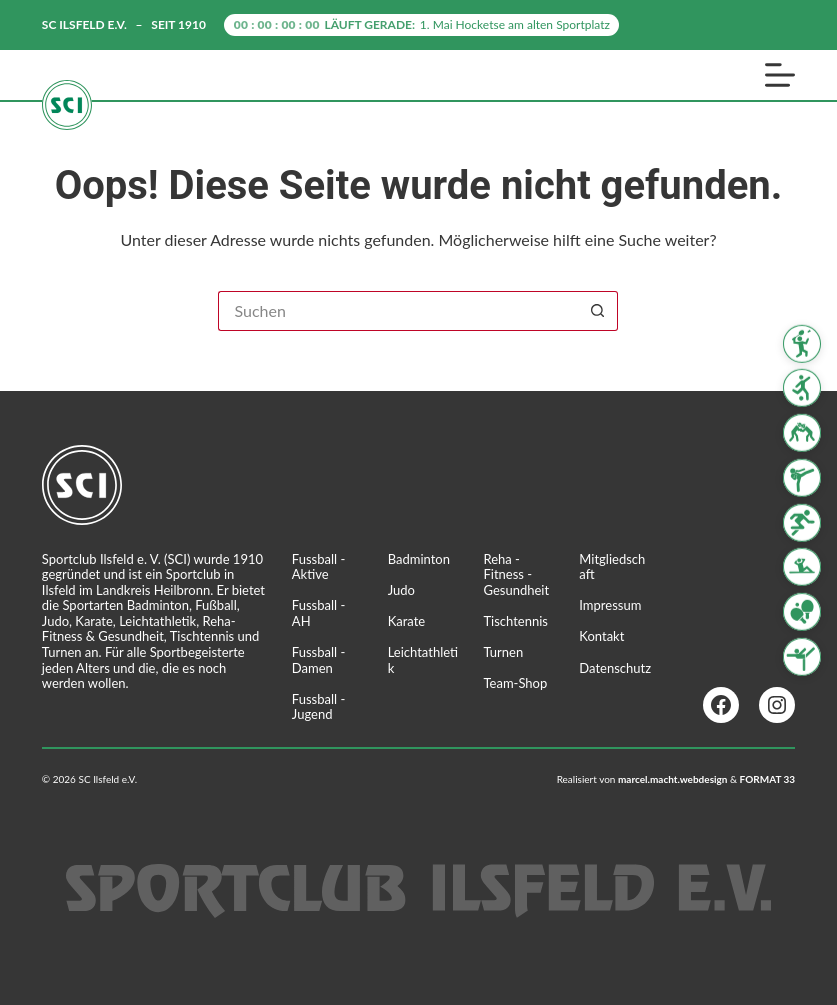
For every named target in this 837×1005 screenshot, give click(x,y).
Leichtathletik (423, 660)
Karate (407, 621)
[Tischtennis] (802, 612)
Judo (401, 590)
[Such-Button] (598, 311)
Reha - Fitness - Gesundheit (516, 574)
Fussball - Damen (318, 660)
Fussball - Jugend (318, 707)
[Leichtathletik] (802, 523)
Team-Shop (515, 683)
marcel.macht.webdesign (673, 779)
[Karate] (802, 478)
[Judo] (802, 433)
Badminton (419, 559)
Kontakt (601, 636)
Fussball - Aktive (318, 567)
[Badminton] (802, 343)
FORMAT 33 (768, 779)
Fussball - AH (318, 613)
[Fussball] (802, 388)
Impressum (610, 605)
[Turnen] (802, 657)
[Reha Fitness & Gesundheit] (802, 567)
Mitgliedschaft (612, 567)
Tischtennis (515, 621)
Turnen (503, 652)
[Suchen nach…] (398, 311)
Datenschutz (615, 668)
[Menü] (780, 75)
